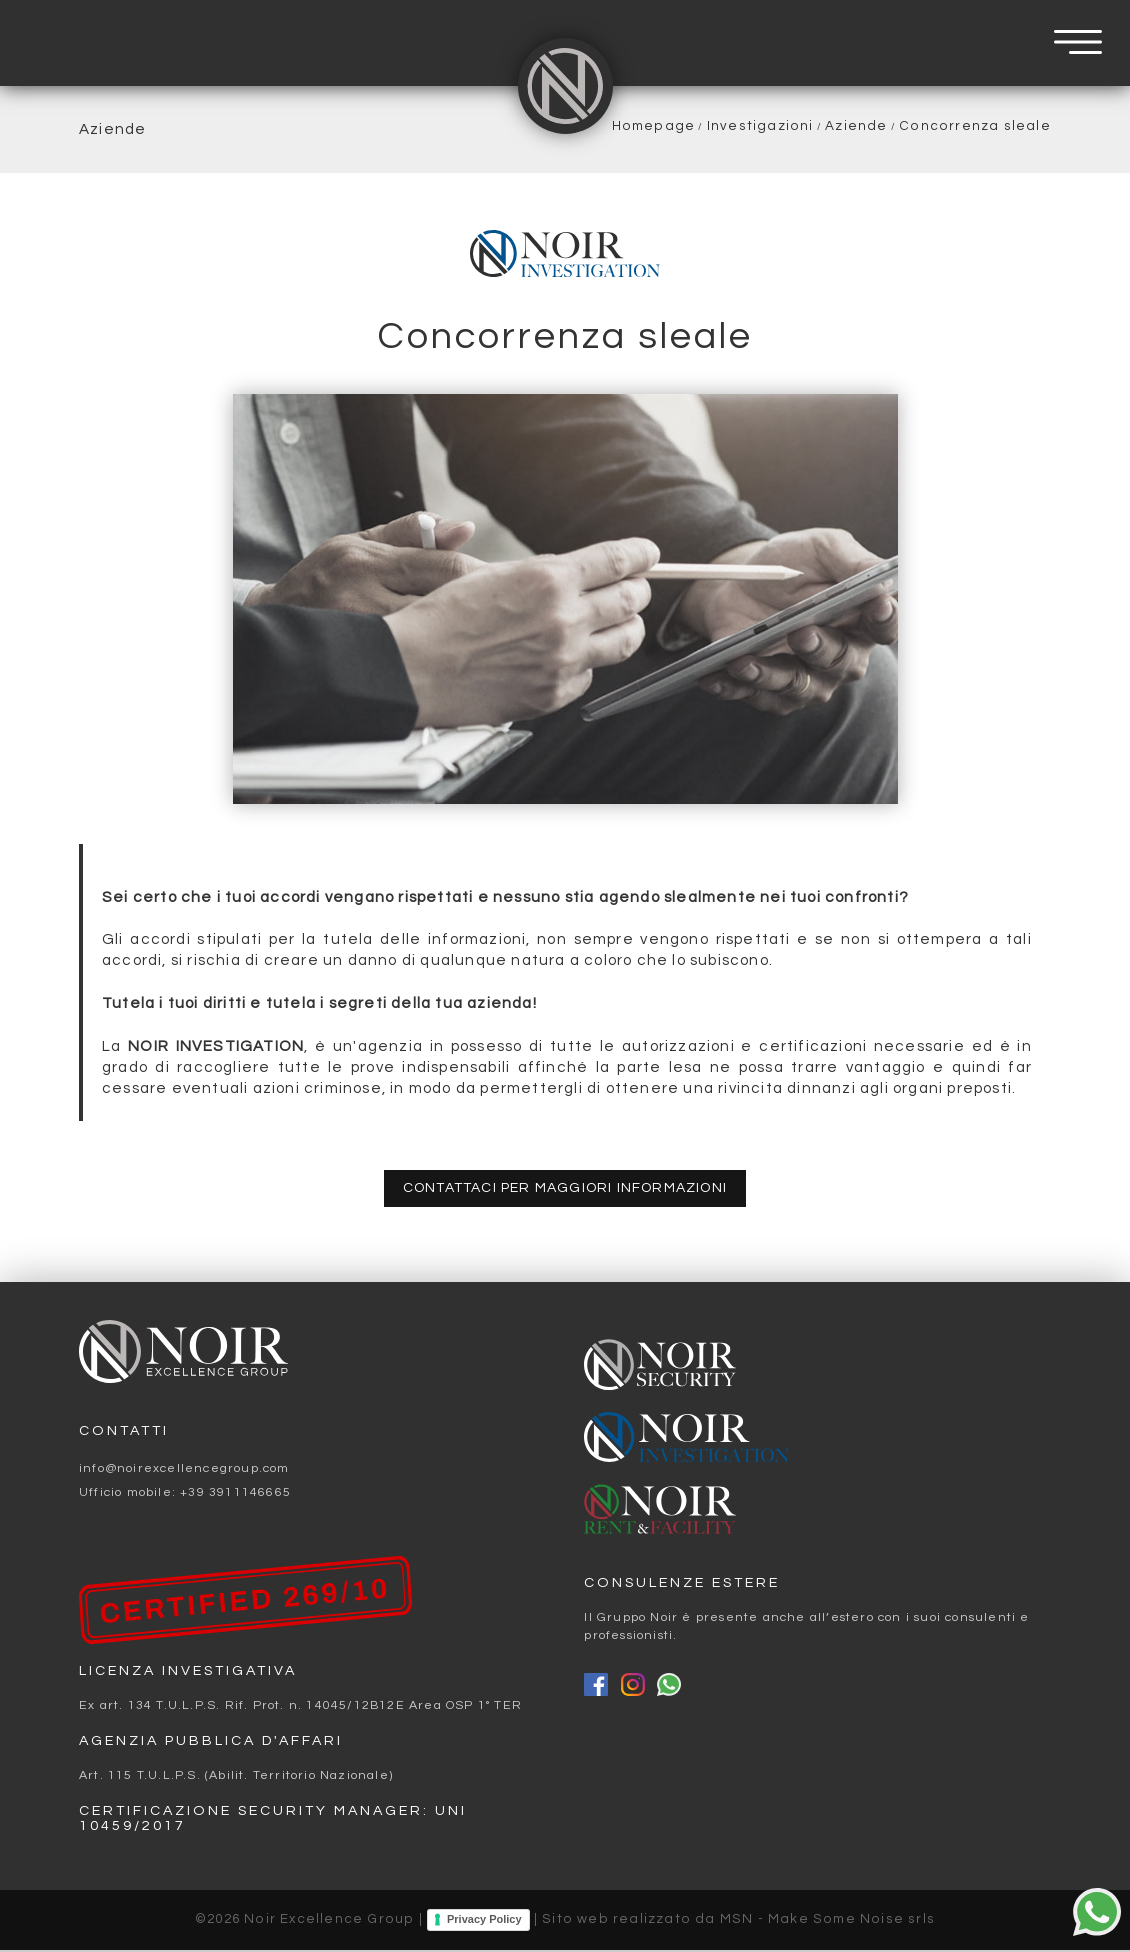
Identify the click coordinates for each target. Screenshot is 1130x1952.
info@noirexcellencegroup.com (184, 1470)
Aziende (856, 126)
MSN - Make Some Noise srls (827, 1922)
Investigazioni (760, 126)
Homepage (654, 126)
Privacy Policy (484, 1921)
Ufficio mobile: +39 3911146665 (185, 1494)
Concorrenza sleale (975, 126)
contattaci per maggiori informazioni (565, 1189)
